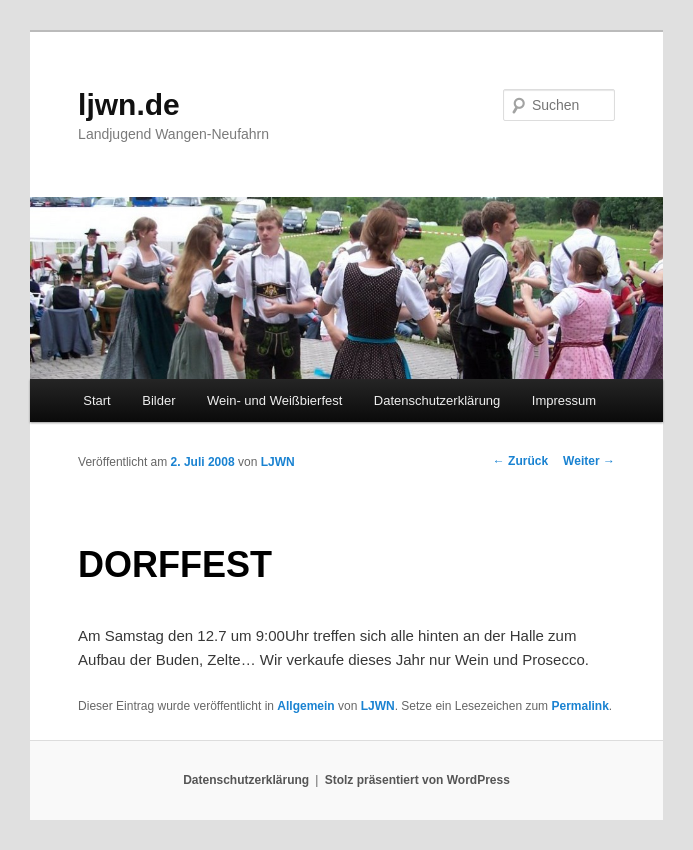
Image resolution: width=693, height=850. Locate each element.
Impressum (564, 400)
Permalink (579, 706)
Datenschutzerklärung (437, 400)
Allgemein (305, 706)
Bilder (158, 400)
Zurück (520, 461)
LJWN (278, 462)
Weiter (589, 461)
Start (96, 400)
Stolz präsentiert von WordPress (417, 780)
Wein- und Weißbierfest (274, 400)
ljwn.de (129, 104)
